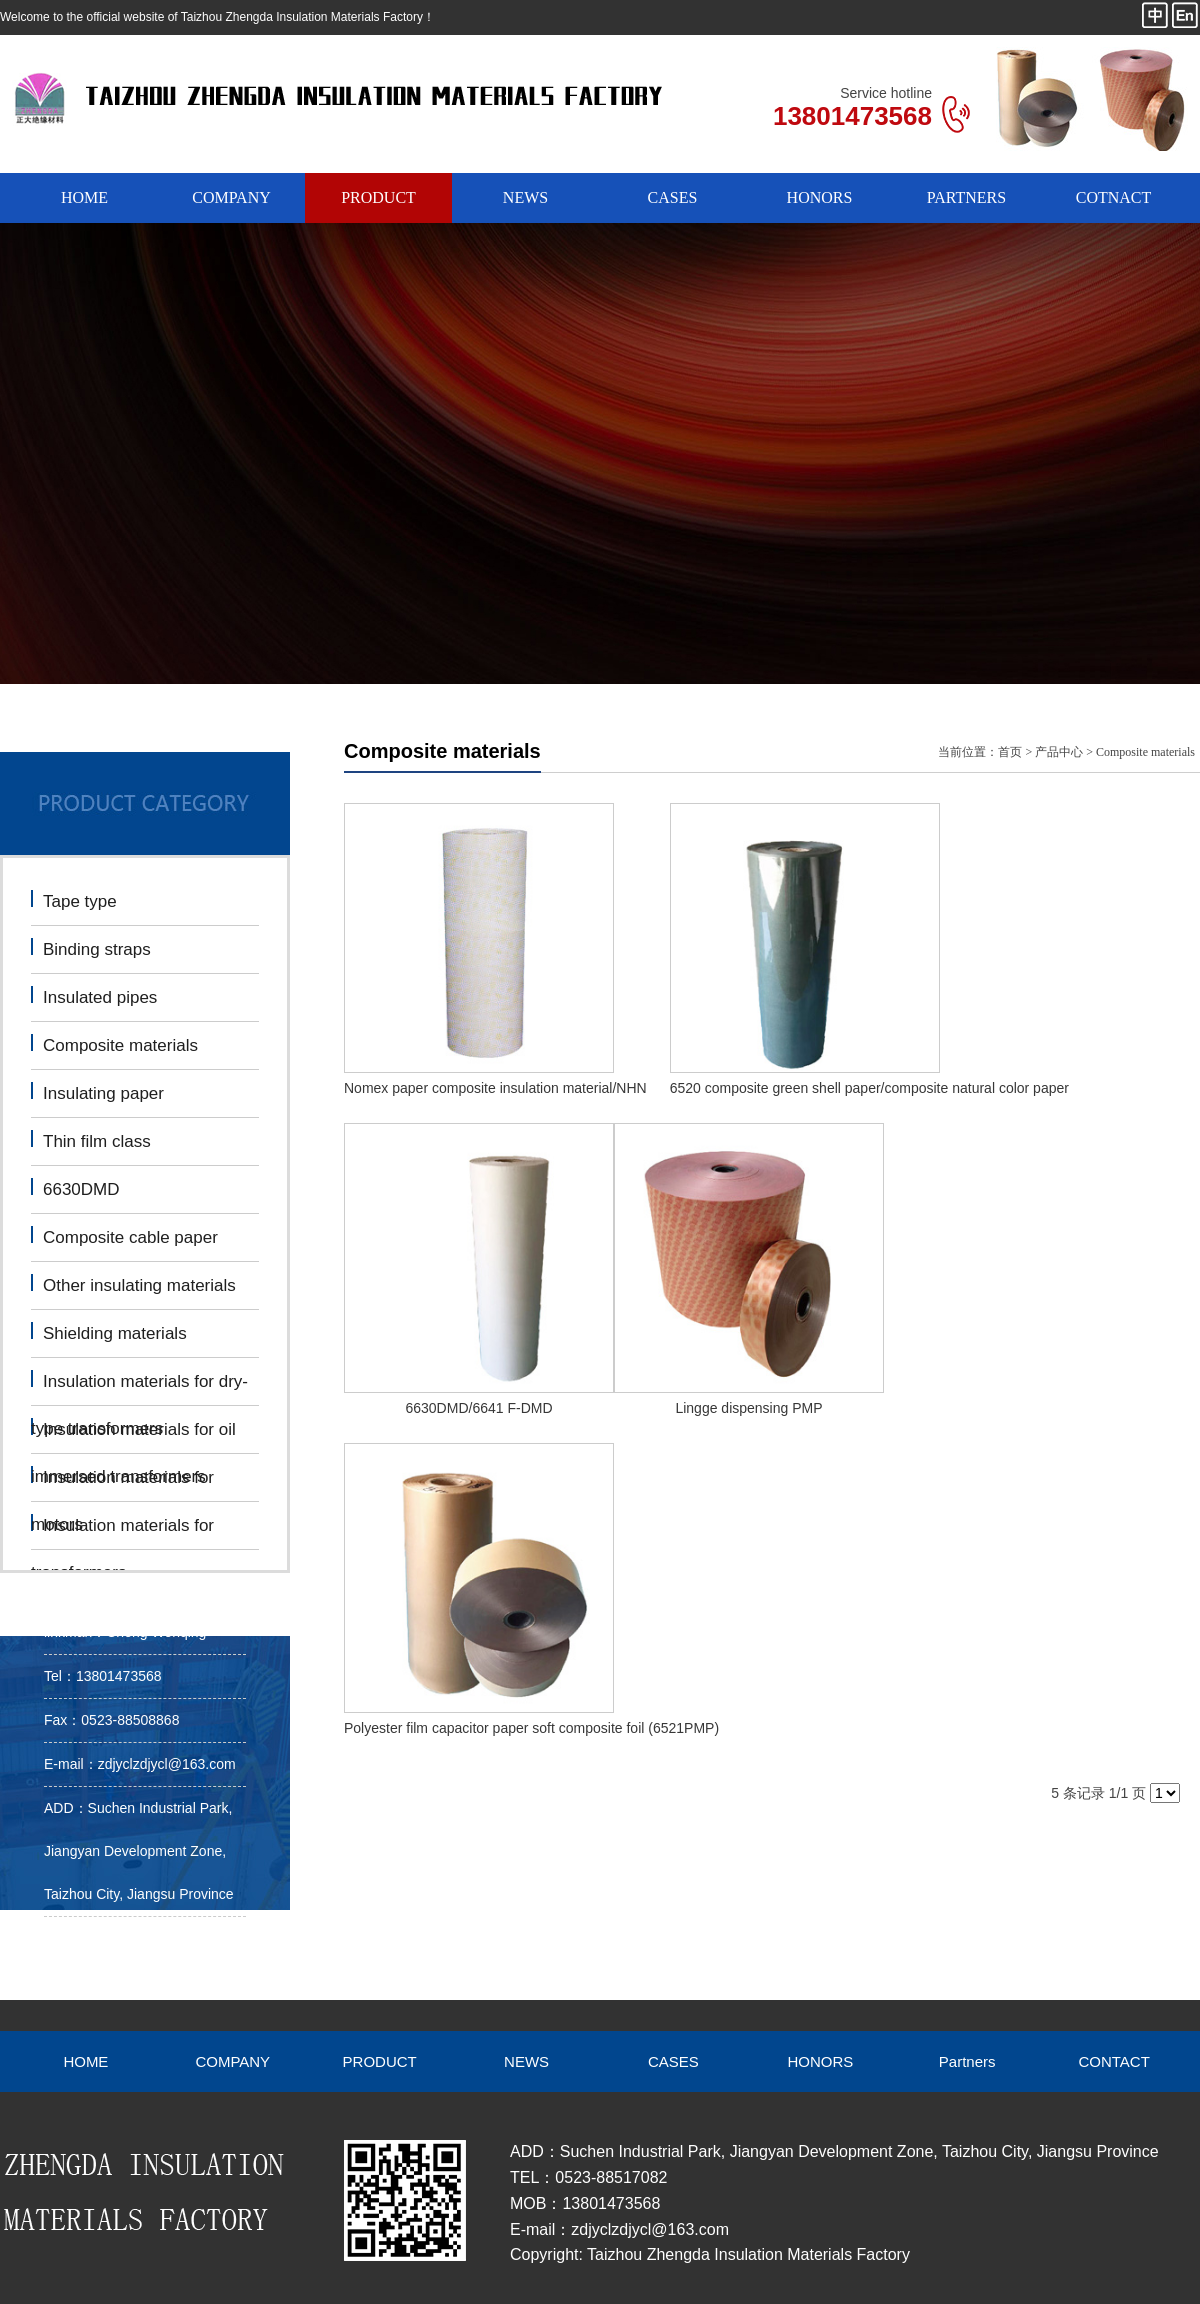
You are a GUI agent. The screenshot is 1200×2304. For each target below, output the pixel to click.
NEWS (525, 197)
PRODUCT (378, 197)
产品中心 (1059, 752)
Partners (967, 2061)
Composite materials (1145, 752)
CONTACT (1113, 2061)
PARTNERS (966, 197)
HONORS (820, 197)
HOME (84, 197)
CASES (673, 197)
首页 (1010, 752)
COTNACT (1114, 197)
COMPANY (231, 197)
